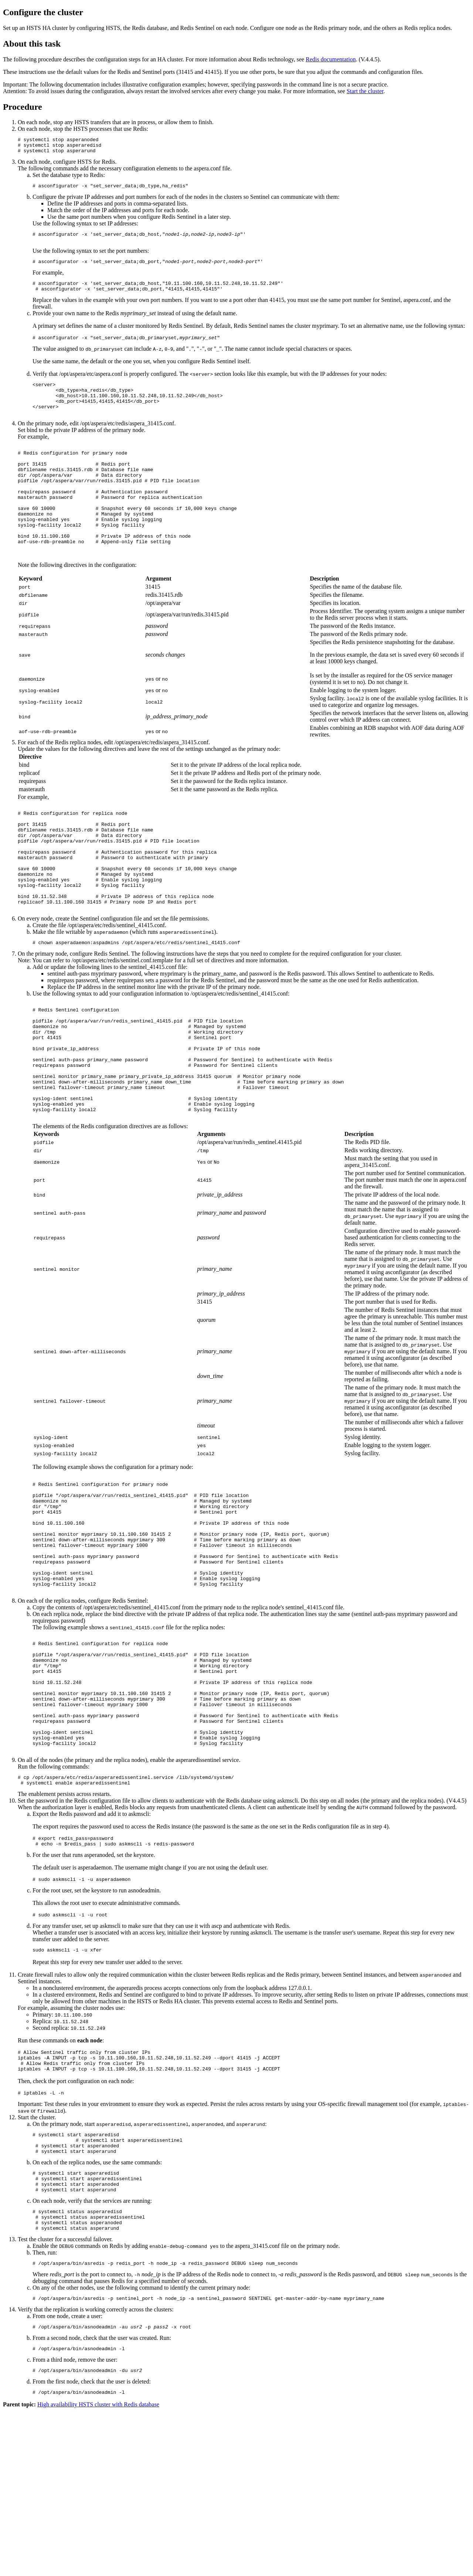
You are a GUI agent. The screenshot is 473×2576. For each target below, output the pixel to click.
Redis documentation (331, 59)
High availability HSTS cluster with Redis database (98, 2569)
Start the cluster (365, 91)
